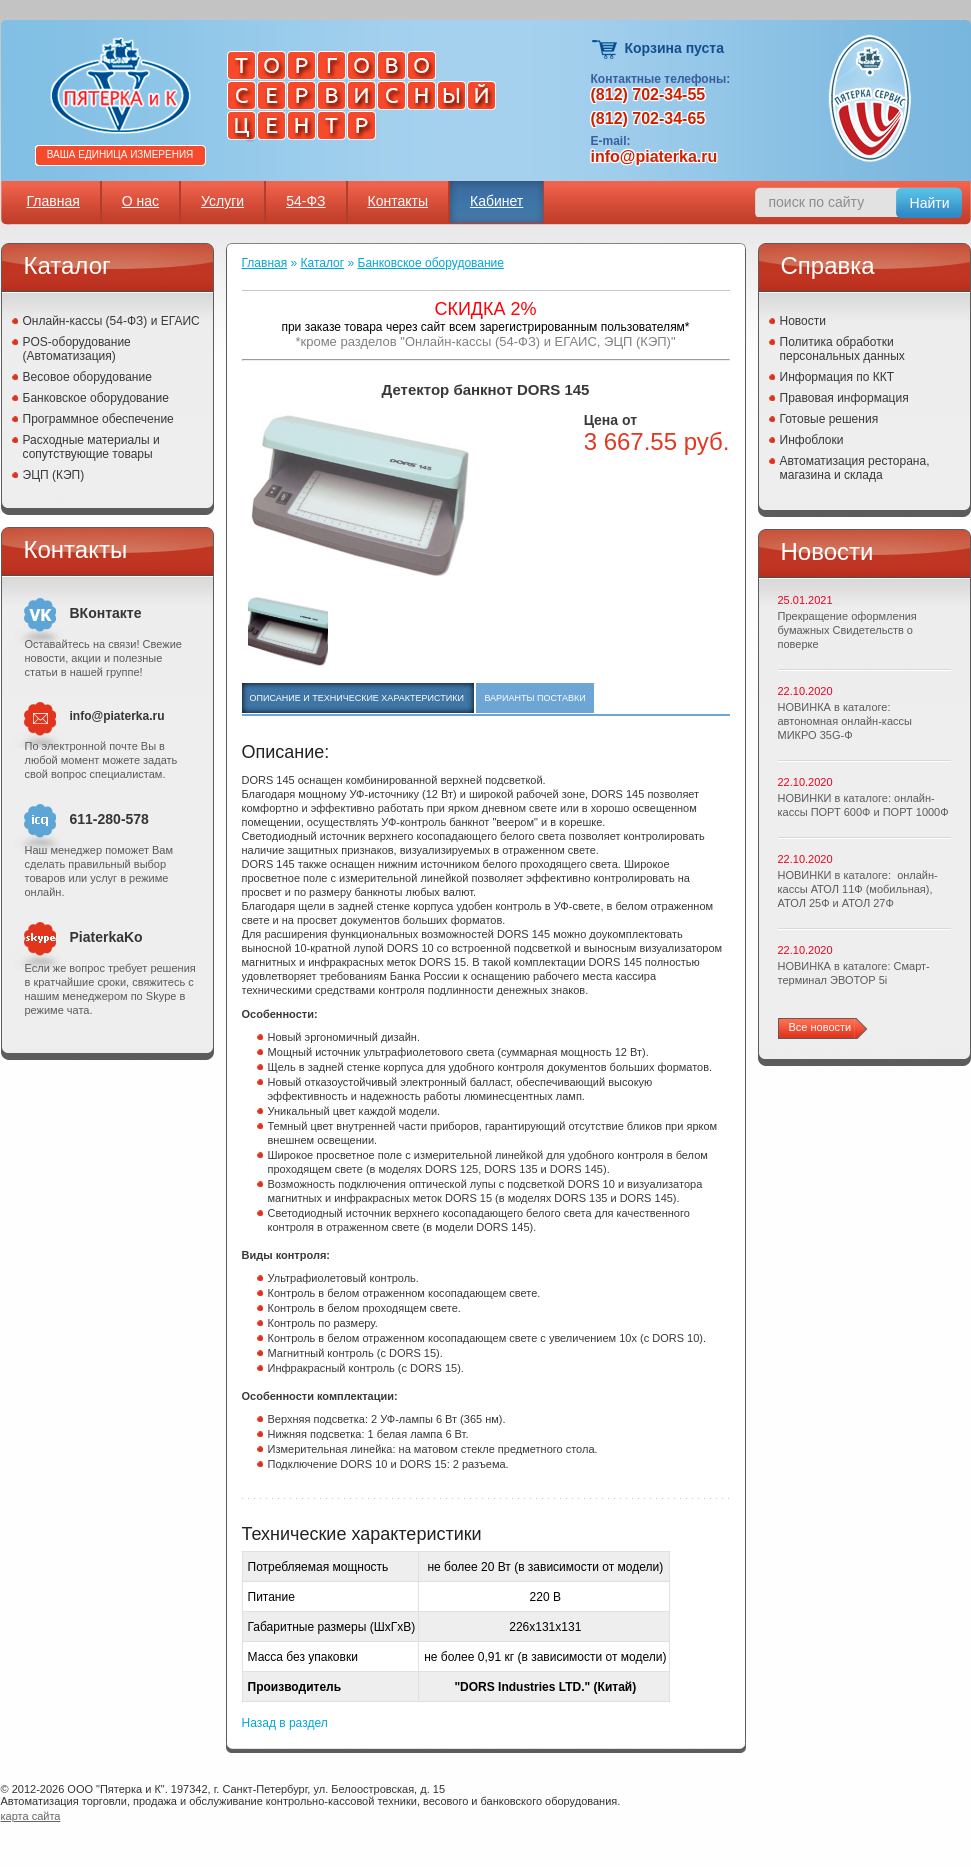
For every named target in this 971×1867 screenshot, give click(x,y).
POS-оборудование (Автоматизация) (77, 349)
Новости (803, 321)
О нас (140, 201)
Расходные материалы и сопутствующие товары (91, 447)
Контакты (398, 201)
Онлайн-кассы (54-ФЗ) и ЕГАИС (111, 321)
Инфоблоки (812, 440)
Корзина (605, 49)
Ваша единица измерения (120, 154)
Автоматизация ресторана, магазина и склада (855, 468)
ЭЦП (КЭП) (54, 475)
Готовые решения (829, 419)
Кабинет (496, 201)
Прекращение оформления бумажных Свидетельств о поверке (847, 630)
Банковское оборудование (96, 398)
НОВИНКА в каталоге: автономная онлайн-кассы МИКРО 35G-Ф (845, 721)
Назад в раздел (285, 1723)
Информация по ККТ (837, 377)
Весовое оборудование (87, 377)
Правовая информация (844, 398)
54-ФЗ (305, 201)
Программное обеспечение (98, 419)
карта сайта (31, 1816)
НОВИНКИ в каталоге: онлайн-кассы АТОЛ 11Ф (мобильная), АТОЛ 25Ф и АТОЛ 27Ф (858, 889)
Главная (53, 201)
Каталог (323, 263)
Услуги (222, 201)
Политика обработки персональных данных (842, 349)
